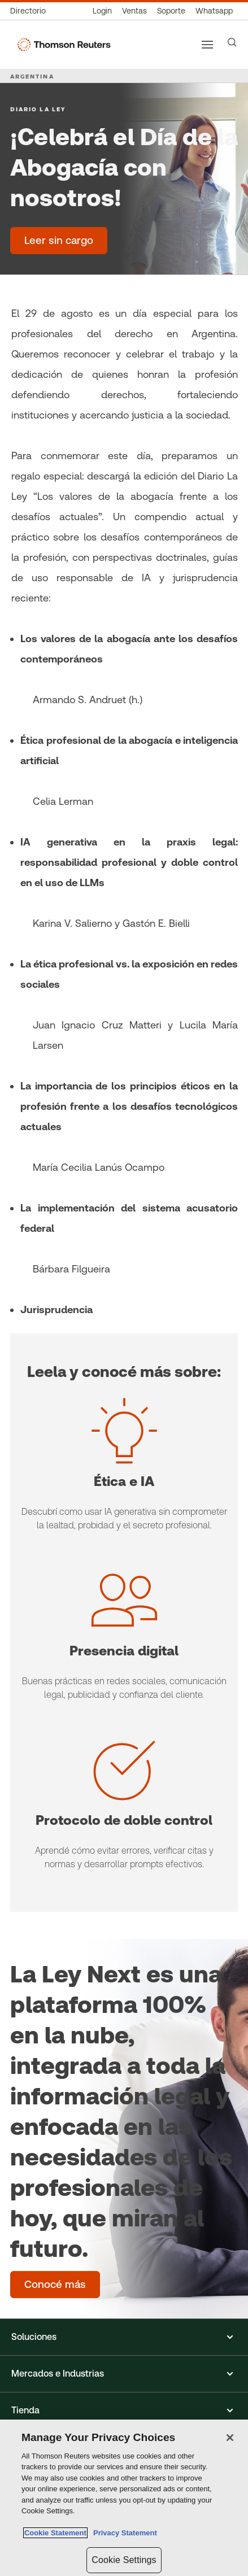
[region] (124, 2498)
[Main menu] (207, 44)
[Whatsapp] (214, 11)
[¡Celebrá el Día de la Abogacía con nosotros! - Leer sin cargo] (58, 240)
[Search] (232, 42)
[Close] (229, 2437)
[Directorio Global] (30, 11)
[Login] (102, 11)
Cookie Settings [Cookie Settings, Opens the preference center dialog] (124, 2560)
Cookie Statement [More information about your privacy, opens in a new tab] (55, 2533)
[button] (124, 2337)
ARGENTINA (32, 76)
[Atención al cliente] (171, 11)
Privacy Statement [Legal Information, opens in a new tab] (123, 2533)
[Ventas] (134, 11)
